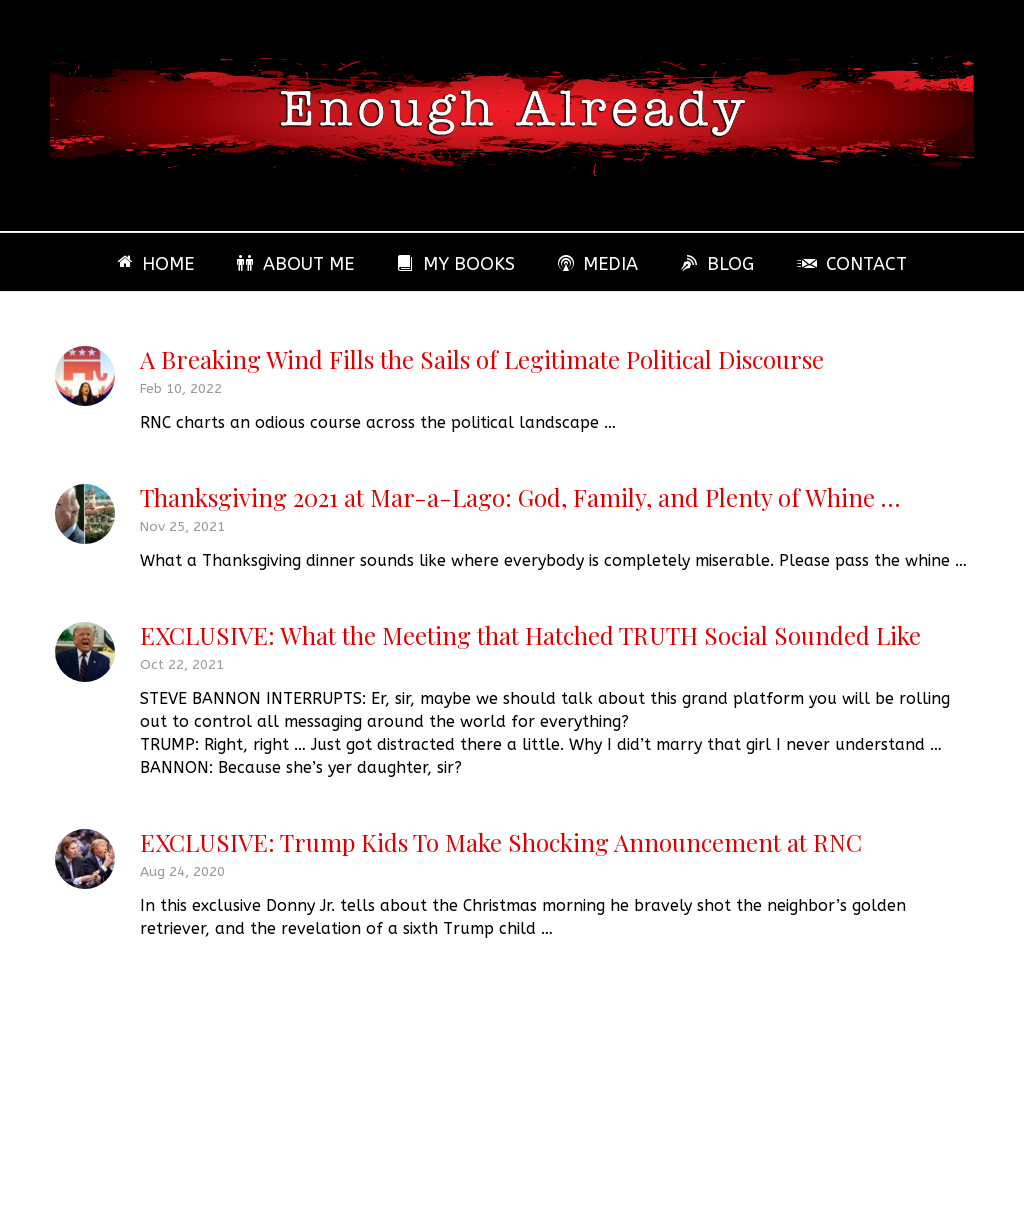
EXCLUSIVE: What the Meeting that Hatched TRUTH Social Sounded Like (530, 635)
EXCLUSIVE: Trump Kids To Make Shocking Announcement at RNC (501, 842)
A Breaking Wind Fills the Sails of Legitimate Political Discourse (482, 359)
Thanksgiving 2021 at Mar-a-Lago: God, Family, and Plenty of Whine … (520, 497)
